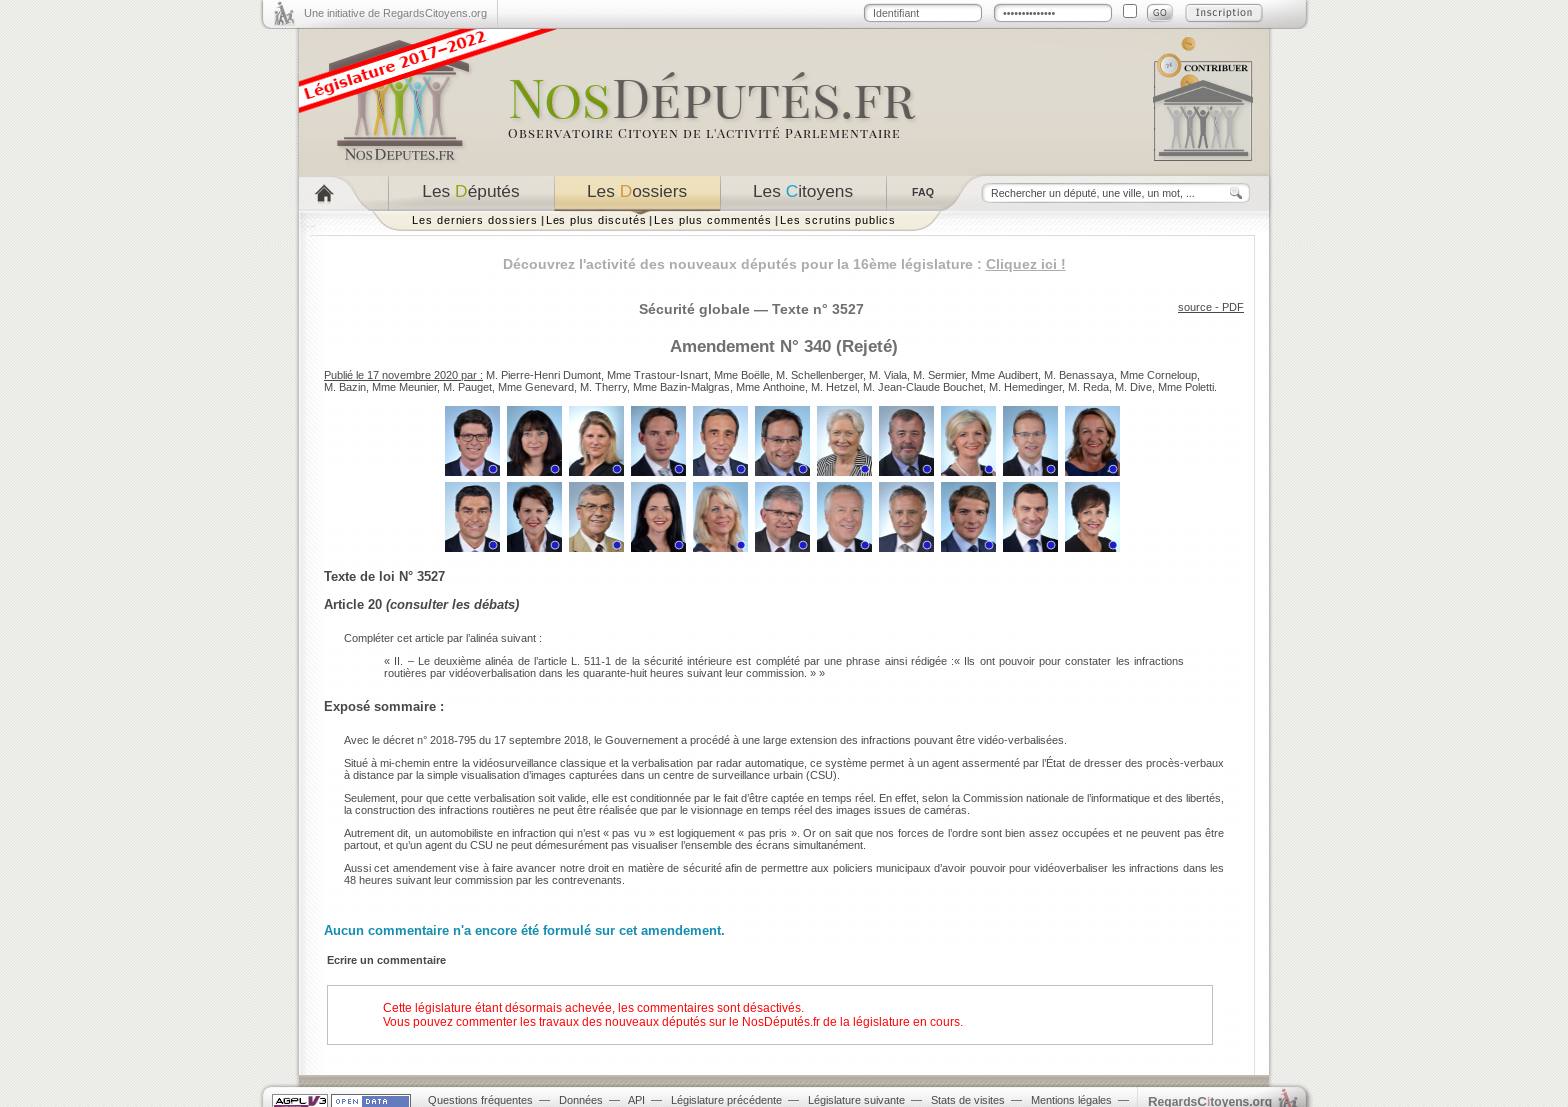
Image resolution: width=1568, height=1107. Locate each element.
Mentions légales (1071, 1100)
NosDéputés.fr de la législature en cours (851, 1022)
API (636, 1100)
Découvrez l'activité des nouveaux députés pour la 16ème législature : (784, 264)
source (1195, 307)
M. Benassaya (1079, 375)
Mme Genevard (536, 387)
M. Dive (1133, 387)
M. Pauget (467, 387)
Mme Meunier (404, 387)
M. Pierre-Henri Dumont (543, 375)
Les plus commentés (713, 220)
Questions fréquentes (480, 1100)
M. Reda (1088, 387)
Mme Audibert (1004, 375)
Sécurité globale (694, 309)
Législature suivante (856, 1100)
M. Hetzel (834, 387)
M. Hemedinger (1025, 387)
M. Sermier (939, 375)
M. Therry (603, 387)
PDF (1233, 307)
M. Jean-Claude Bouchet (923, 387)
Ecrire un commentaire (386, 960)
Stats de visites (968, 1100)
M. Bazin (345, 387)
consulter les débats (452, 604)
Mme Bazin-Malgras (681, 387)
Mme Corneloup (1158, 375)
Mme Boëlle (742, 375)
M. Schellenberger (819, 375)
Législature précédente (726, 1100)
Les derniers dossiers (475, 220)
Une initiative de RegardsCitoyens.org (395, 13)
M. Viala (888, 375)
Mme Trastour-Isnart (657, 375)
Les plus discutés (596, 220)
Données (581, 1100)
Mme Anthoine (770, 387)
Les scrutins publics (838, 220)
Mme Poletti (1186, 387)
